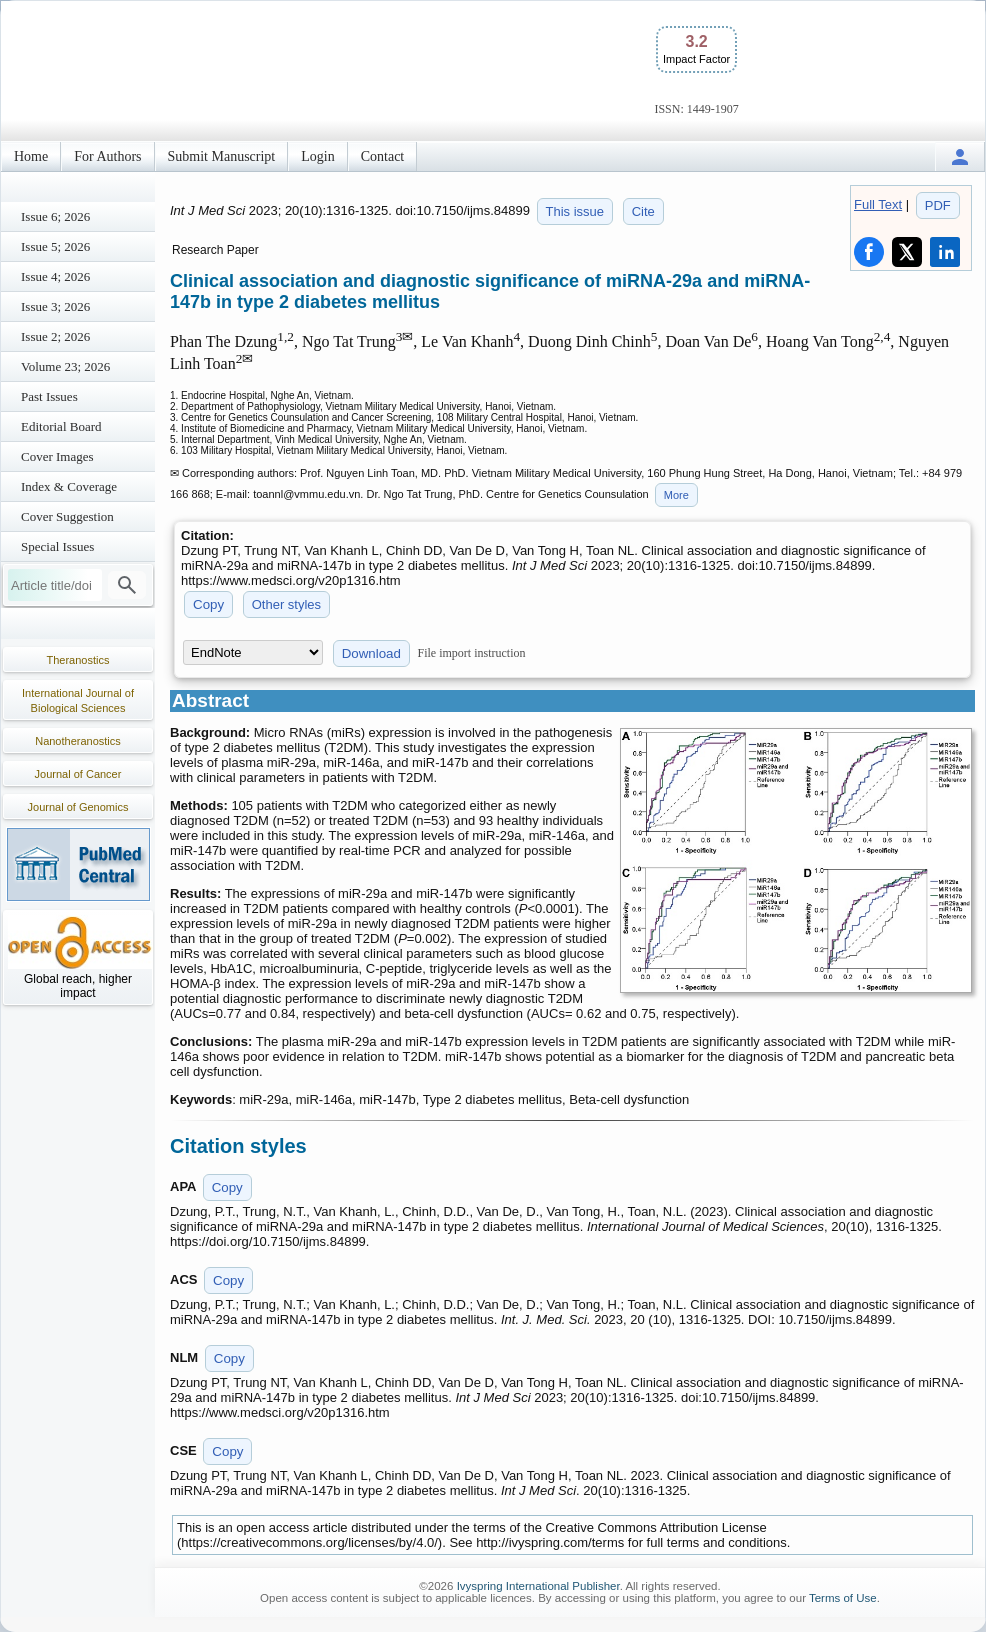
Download (371, 653)
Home (31, 156)
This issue (575, 211)
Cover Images (57, 456)
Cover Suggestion (67, 516)
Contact (383, 156)
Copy (208, 604)
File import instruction (472, 653)
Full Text (878, 204)
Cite (643, 211)
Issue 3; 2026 (55, 306)
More (676, 495)
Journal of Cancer (78, 774)
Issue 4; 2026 (55, 276)
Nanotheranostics (78, 741)
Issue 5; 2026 (55, 246)
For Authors (107, 156)
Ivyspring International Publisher (538, 1586)
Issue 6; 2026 (55, 216)
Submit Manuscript (222, 156)
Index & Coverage (69, 486)
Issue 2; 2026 (55, 336)
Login (317, 156)
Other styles (286, 604)
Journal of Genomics (78, 807)
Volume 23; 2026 (65, 366)
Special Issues (57, 546)
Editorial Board (61, 426)
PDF (938, 205)
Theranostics (78, 660)
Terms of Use (843, 1598)
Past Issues (49, 396)
